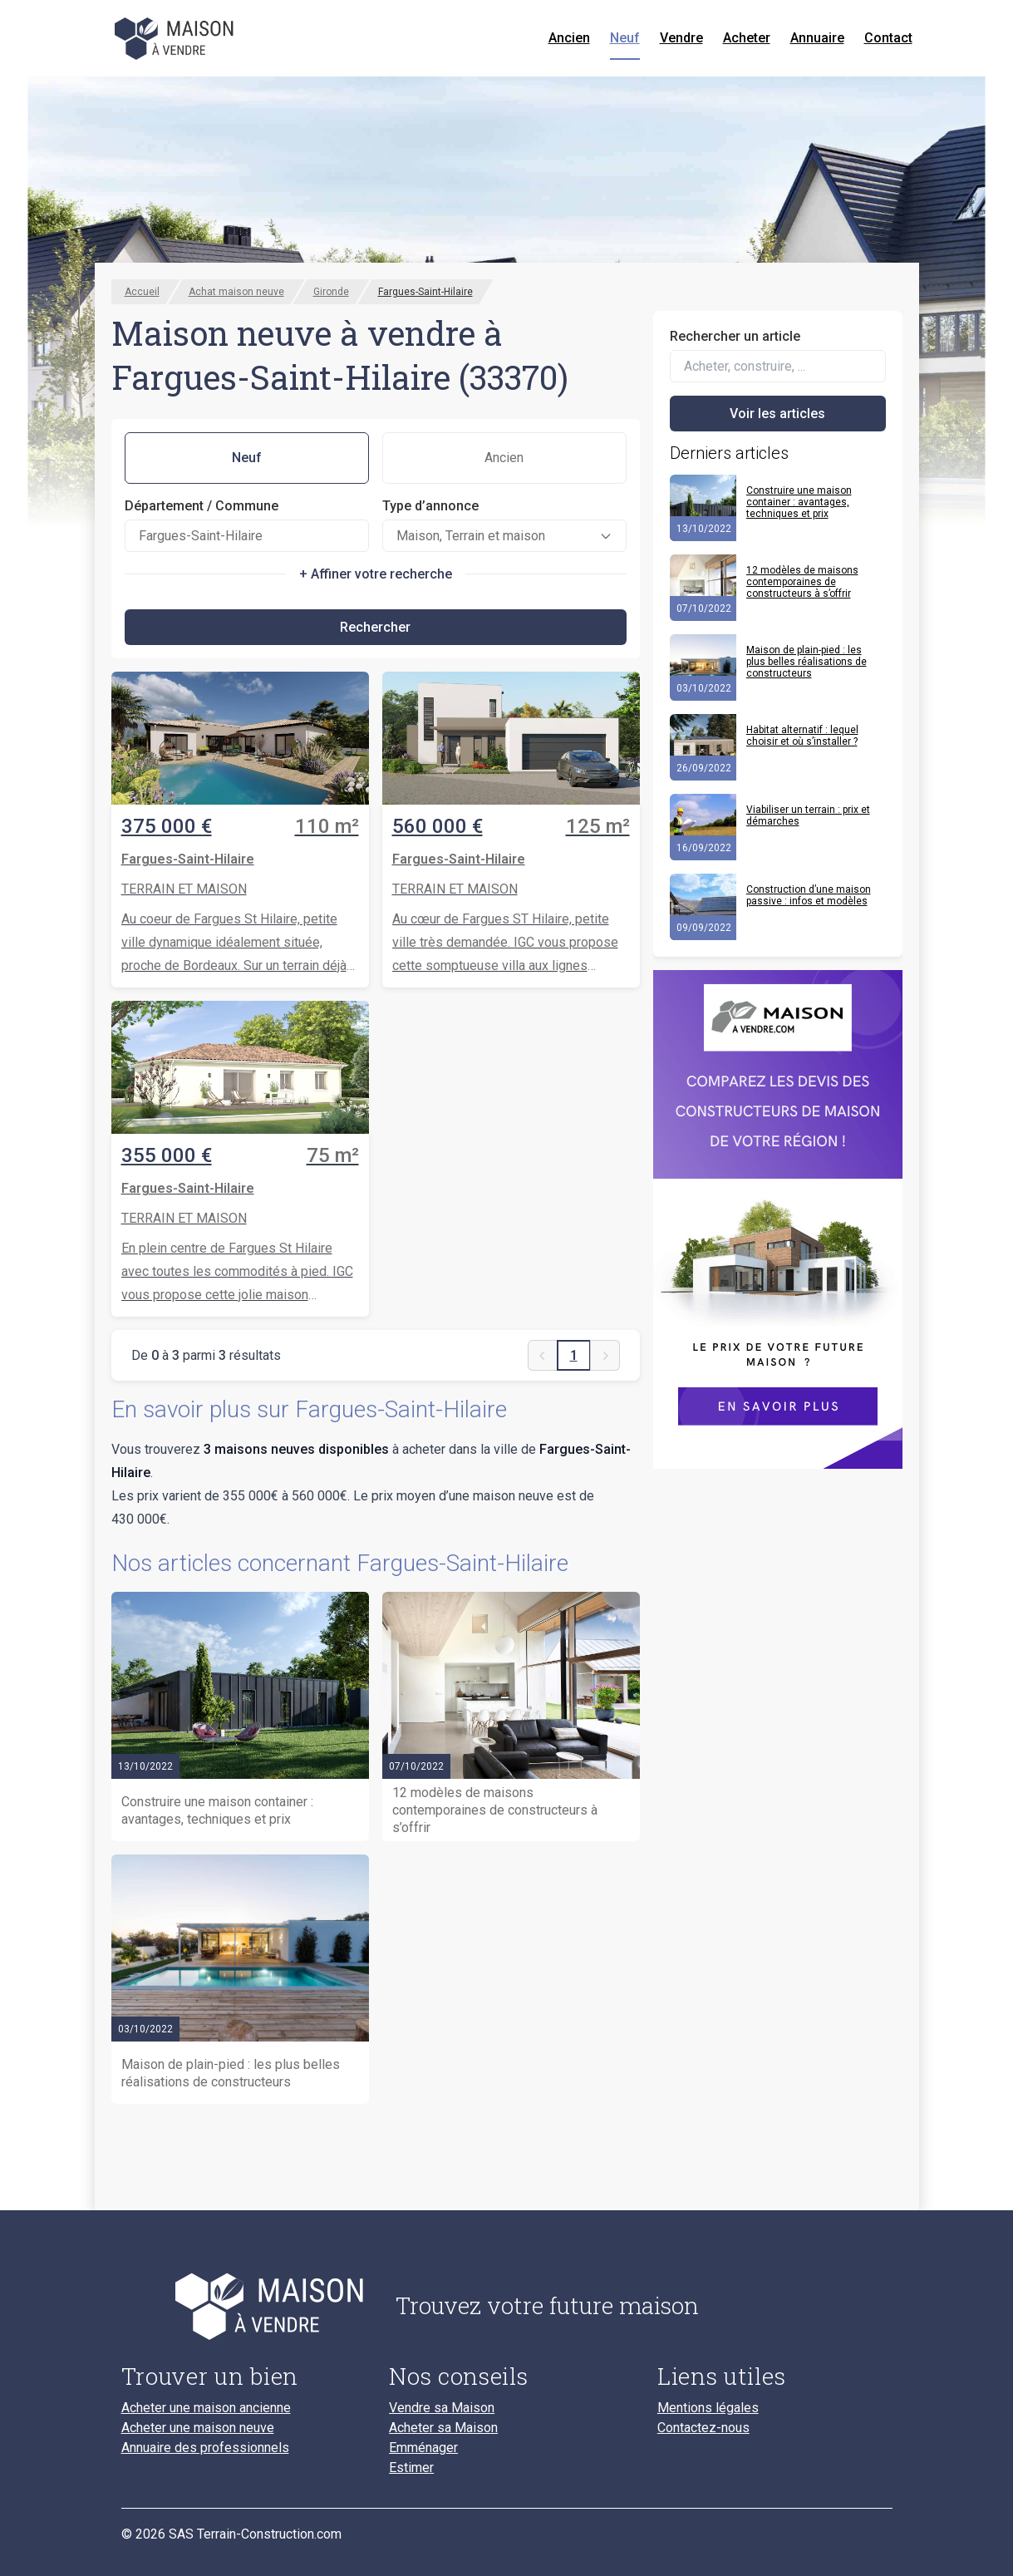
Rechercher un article (735, 336)
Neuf (625, 38)
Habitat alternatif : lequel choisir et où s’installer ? (802, 735)
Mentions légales (708, 2408)
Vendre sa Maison (441, 2408)
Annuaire (817, 38)
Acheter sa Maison (443, 2428)
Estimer (411, 2468)
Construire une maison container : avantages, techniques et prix (799, 502)
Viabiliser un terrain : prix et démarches (808, 815)
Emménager (423, 2448)
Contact (888, 38)
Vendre (681, 38)
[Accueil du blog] (245, 2305)
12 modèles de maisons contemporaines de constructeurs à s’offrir (802, 581)
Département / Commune (201, 506)
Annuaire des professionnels (205, 2448)
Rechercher (375, 627)
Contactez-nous (703, 2428)
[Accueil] (176, 38)
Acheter (746, 38)
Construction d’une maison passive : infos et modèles (808, 895)
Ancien (569, 38)
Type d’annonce (430, 506)
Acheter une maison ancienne (206, 2408)
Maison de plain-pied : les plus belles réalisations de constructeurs (806, 661)
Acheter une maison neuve (197, 2428)
